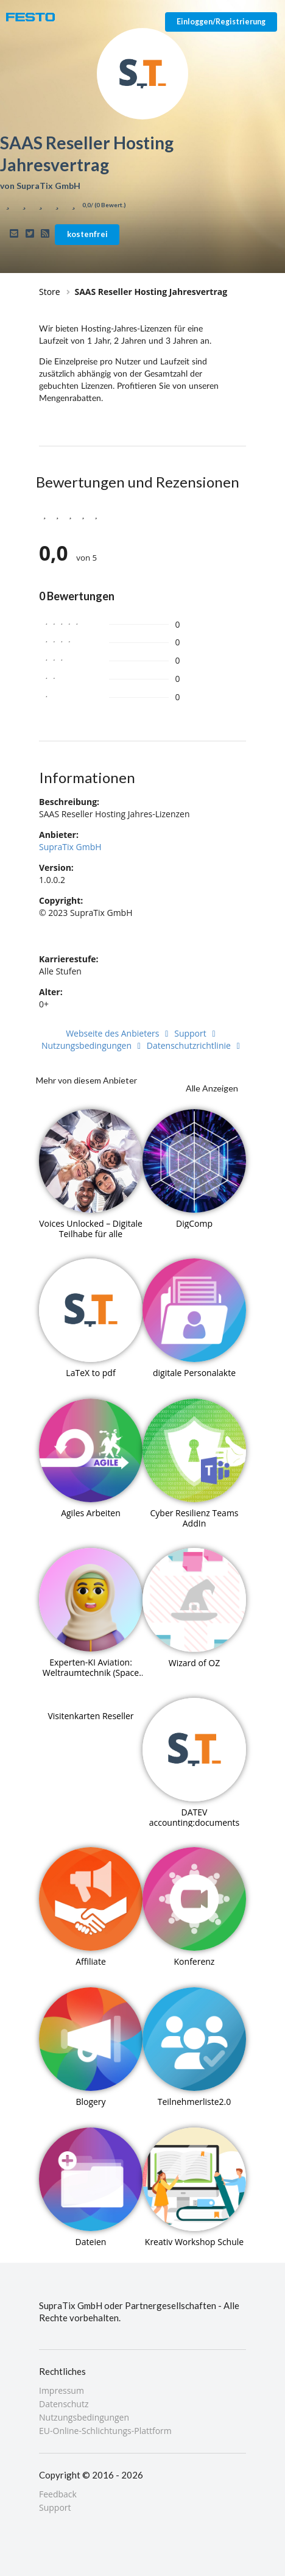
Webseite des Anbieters (119, 1033)
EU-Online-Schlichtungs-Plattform (105, 2430)
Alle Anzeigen (212, 1088)
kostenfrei (87, 234)
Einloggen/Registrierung (221, 21)
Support (196, 1033)
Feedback (58, 2494)
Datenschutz (63, 2404)
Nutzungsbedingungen (92, 1045)
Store (49, 291)
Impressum (61, 2391)
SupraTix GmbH (70, 847)
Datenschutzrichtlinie (195, 1045)
